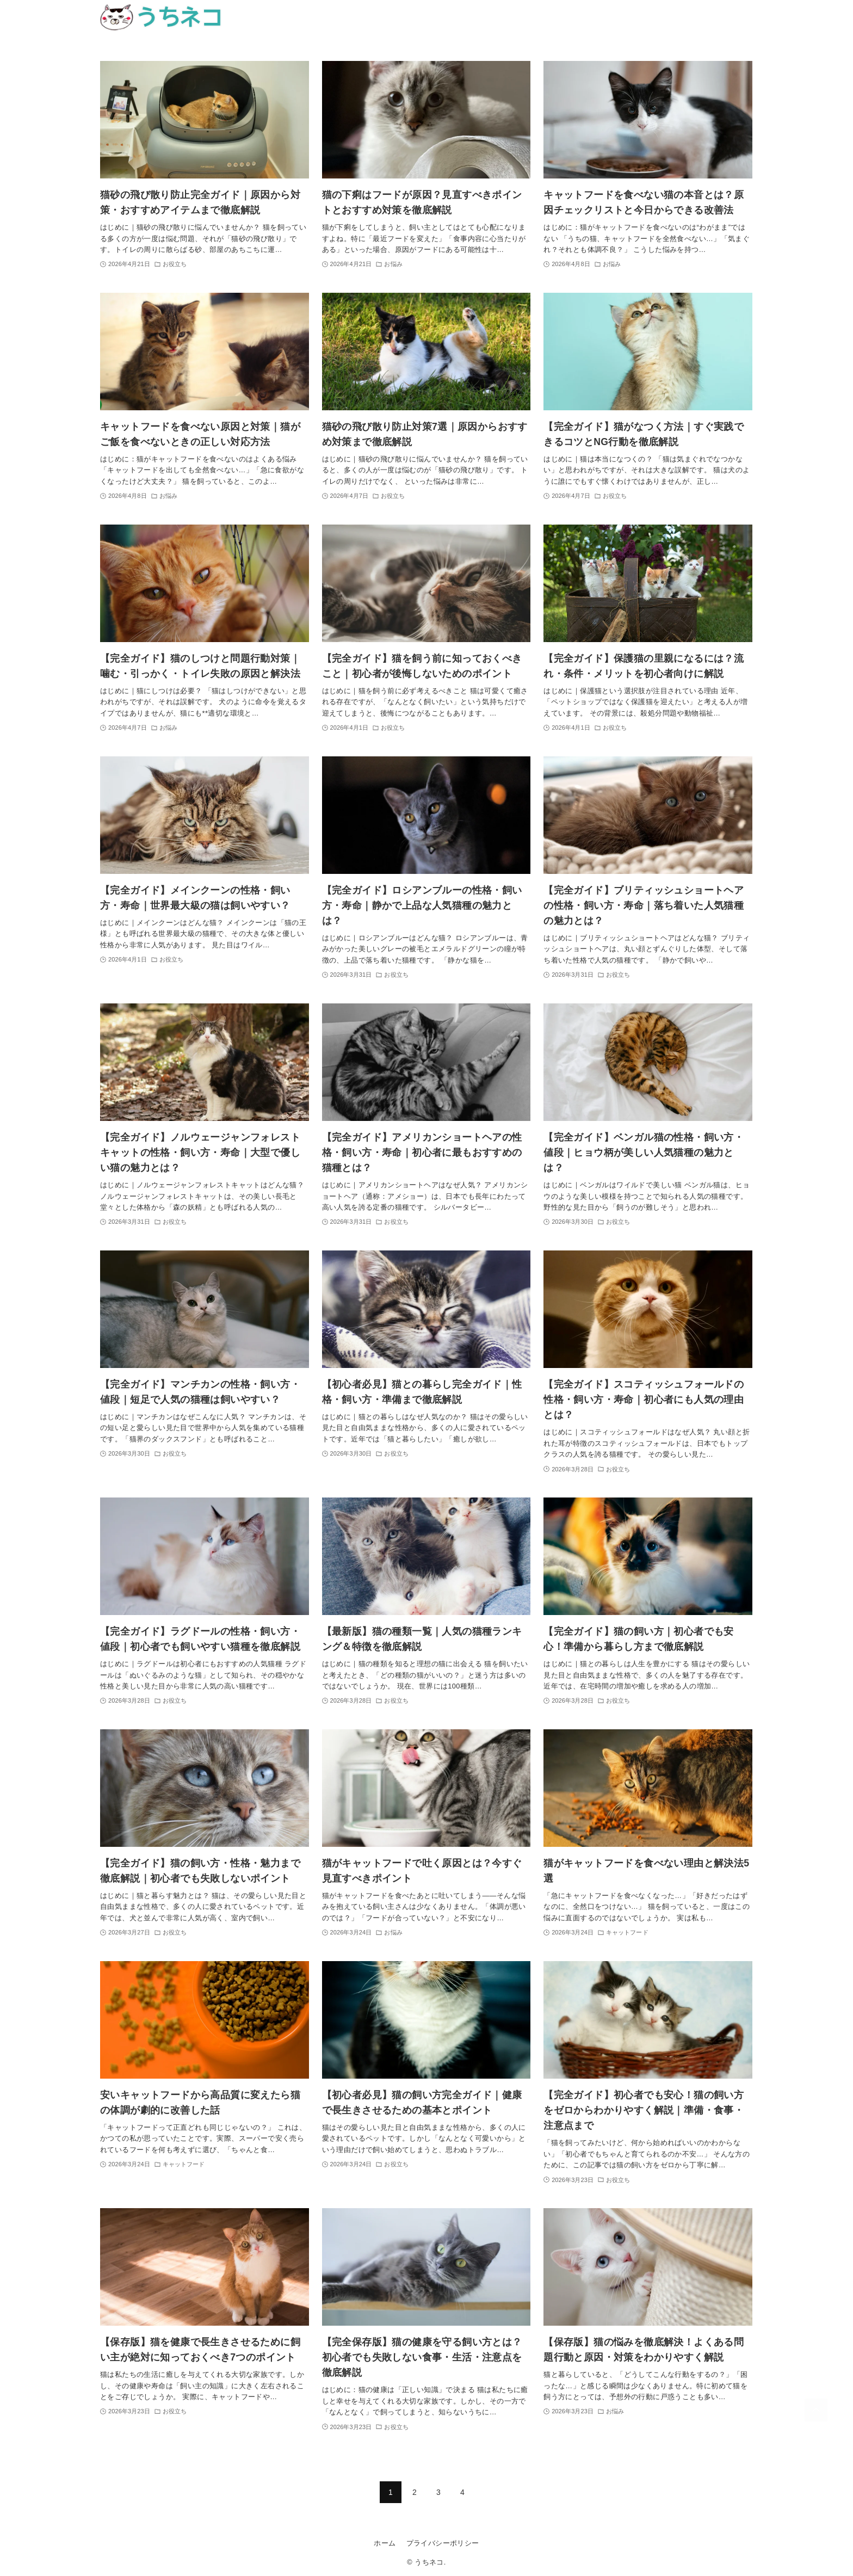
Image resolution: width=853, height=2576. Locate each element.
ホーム (384, 2543)
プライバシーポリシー (442, 2543)
